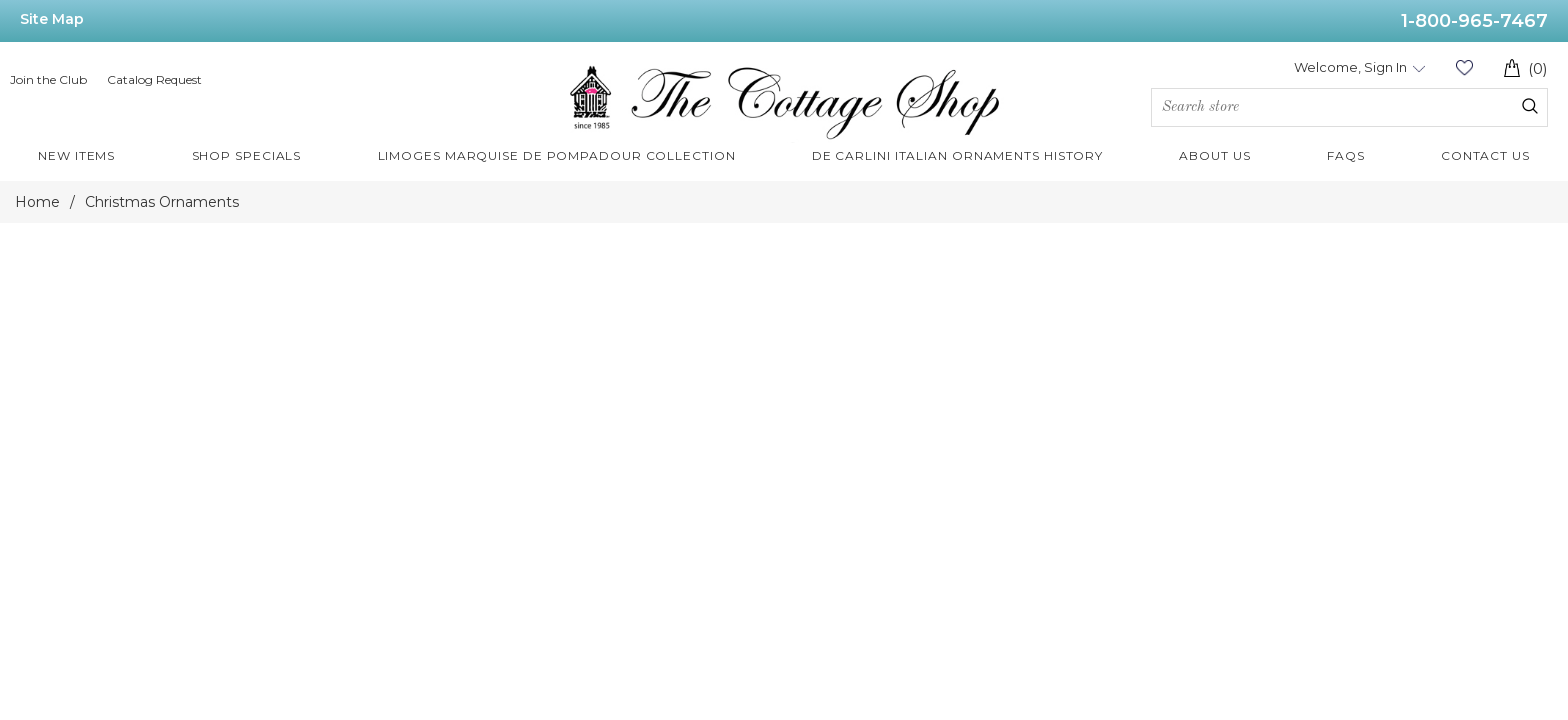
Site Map (52, 19)
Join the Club (48, 79)
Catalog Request (154, 79)
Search (1530, 106)
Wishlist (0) (1464, 67)
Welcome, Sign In (1350, 67)
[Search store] (1349, 107)
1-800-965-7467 (1474, 21)
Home (37, 202)
